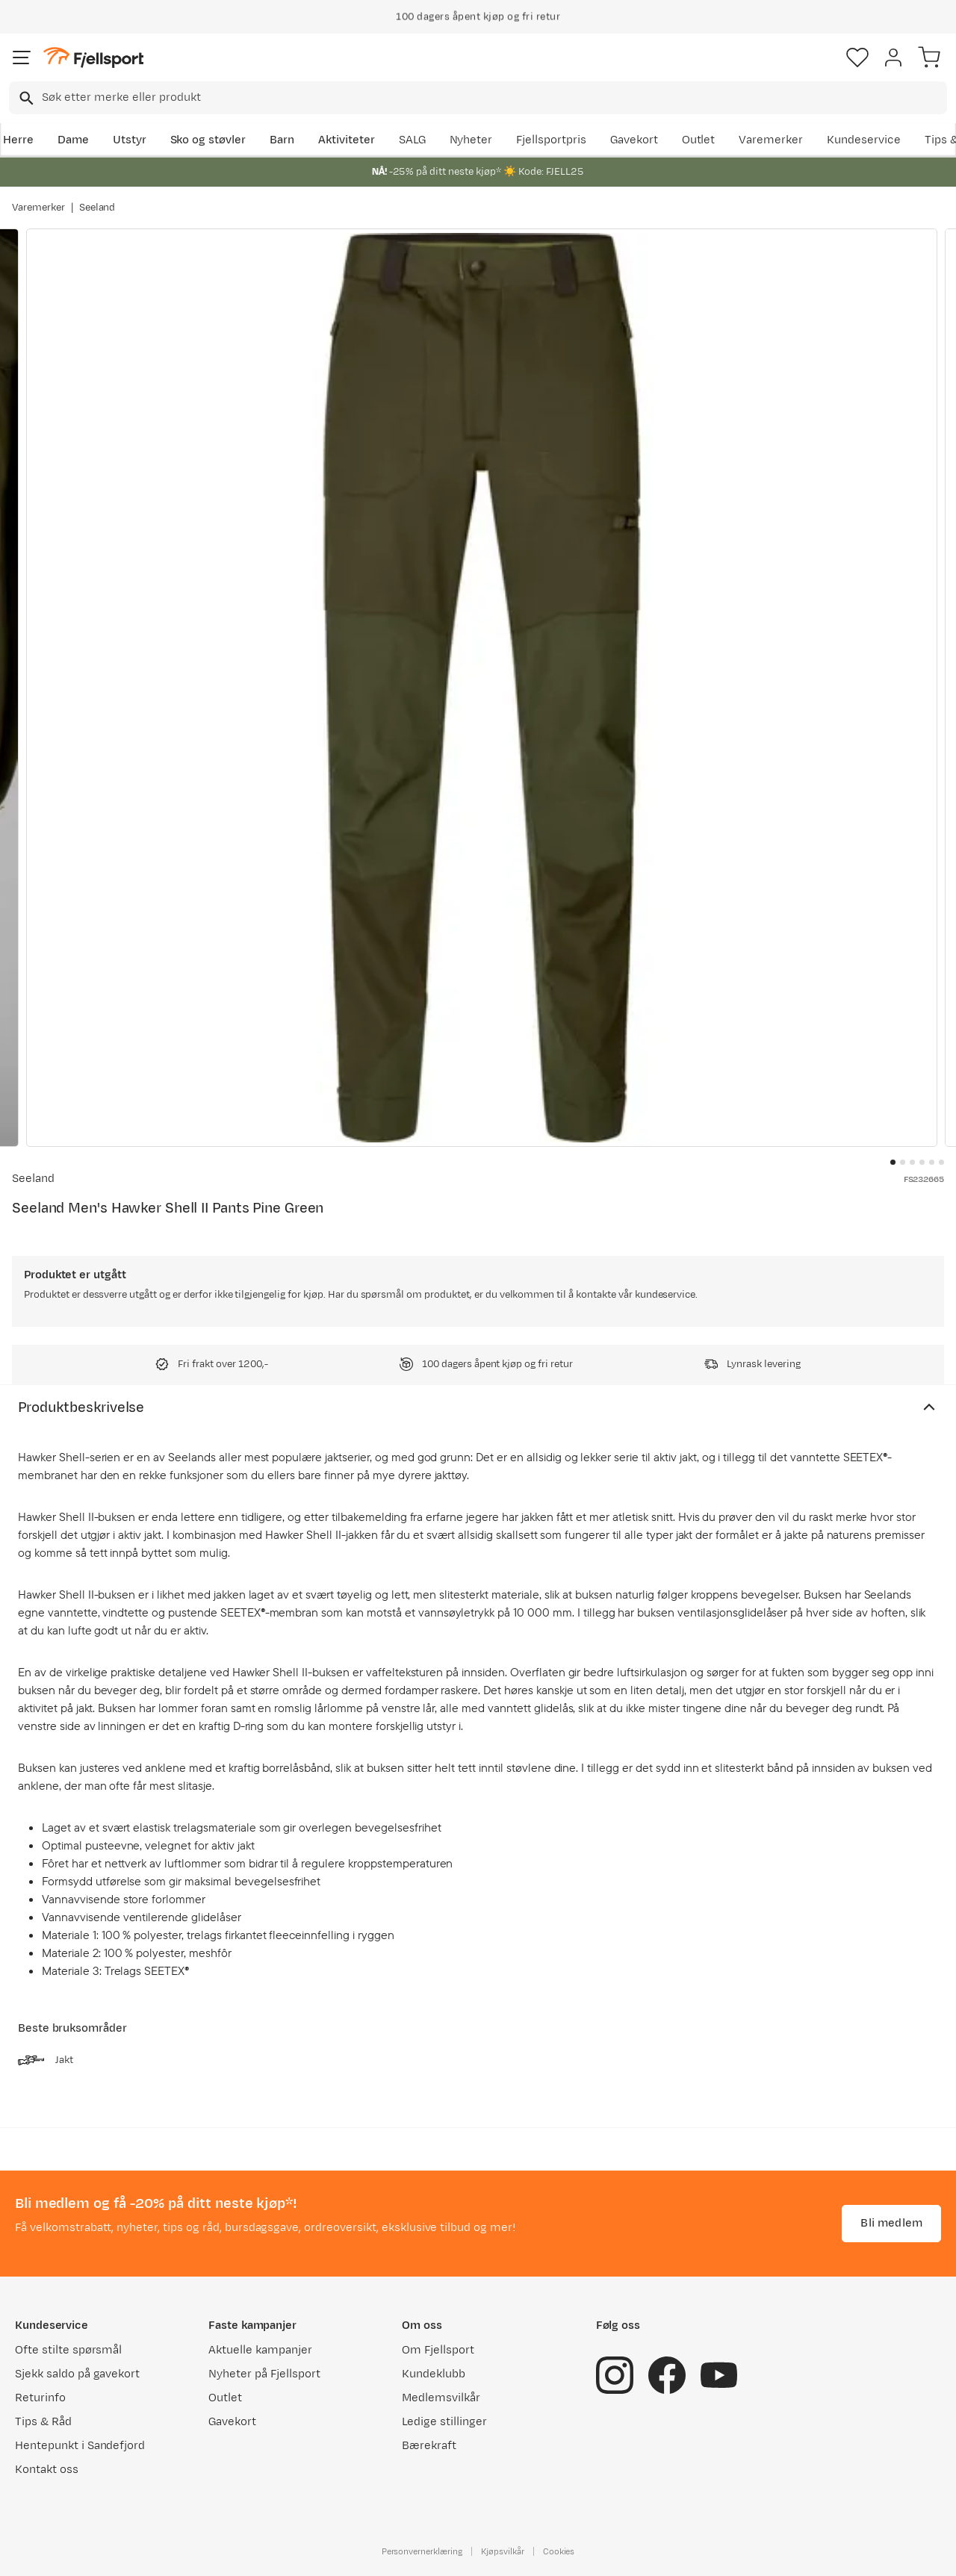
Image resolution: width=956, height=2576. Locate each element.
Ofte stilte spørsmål (68, 2350)
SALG (412, 140)
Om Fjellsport (438, 2350)
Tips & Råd (43, 2422)
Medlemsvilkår (441, 2398)
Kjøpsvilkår (502, 2551)
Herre (18, 140)
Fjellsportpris (551, 140)
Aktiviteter (346, 140)
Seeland (97, 207)
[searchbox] (493, 98)
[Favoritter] (857, 57)
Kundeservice (864, 140)
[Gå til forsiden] (93, 58)
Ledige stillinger (444, 2422)
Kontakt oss (46, 2469)
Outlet (699, 140)
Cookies (559, 2551)
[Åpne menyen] (21, 57)
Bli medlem (891, 2223)
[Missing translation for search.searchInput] (25, 98)
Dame (73, 140)
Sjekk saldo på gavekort (77, 2374)
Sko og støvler (208, 140)
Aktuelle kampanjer (259, 2350)
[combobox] (478, 97)
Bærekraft (429, 2446)
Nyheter (471, 140)
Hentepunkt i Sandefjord (80, 2446)
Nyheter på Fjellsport (264, 2374)
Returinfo (40, 2398)
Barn (282, 140)
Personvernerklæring (422, 2551)
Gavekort (634, 140)
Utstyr (129, 140)
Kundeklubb (433, 2374)
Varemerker (771, 140)
